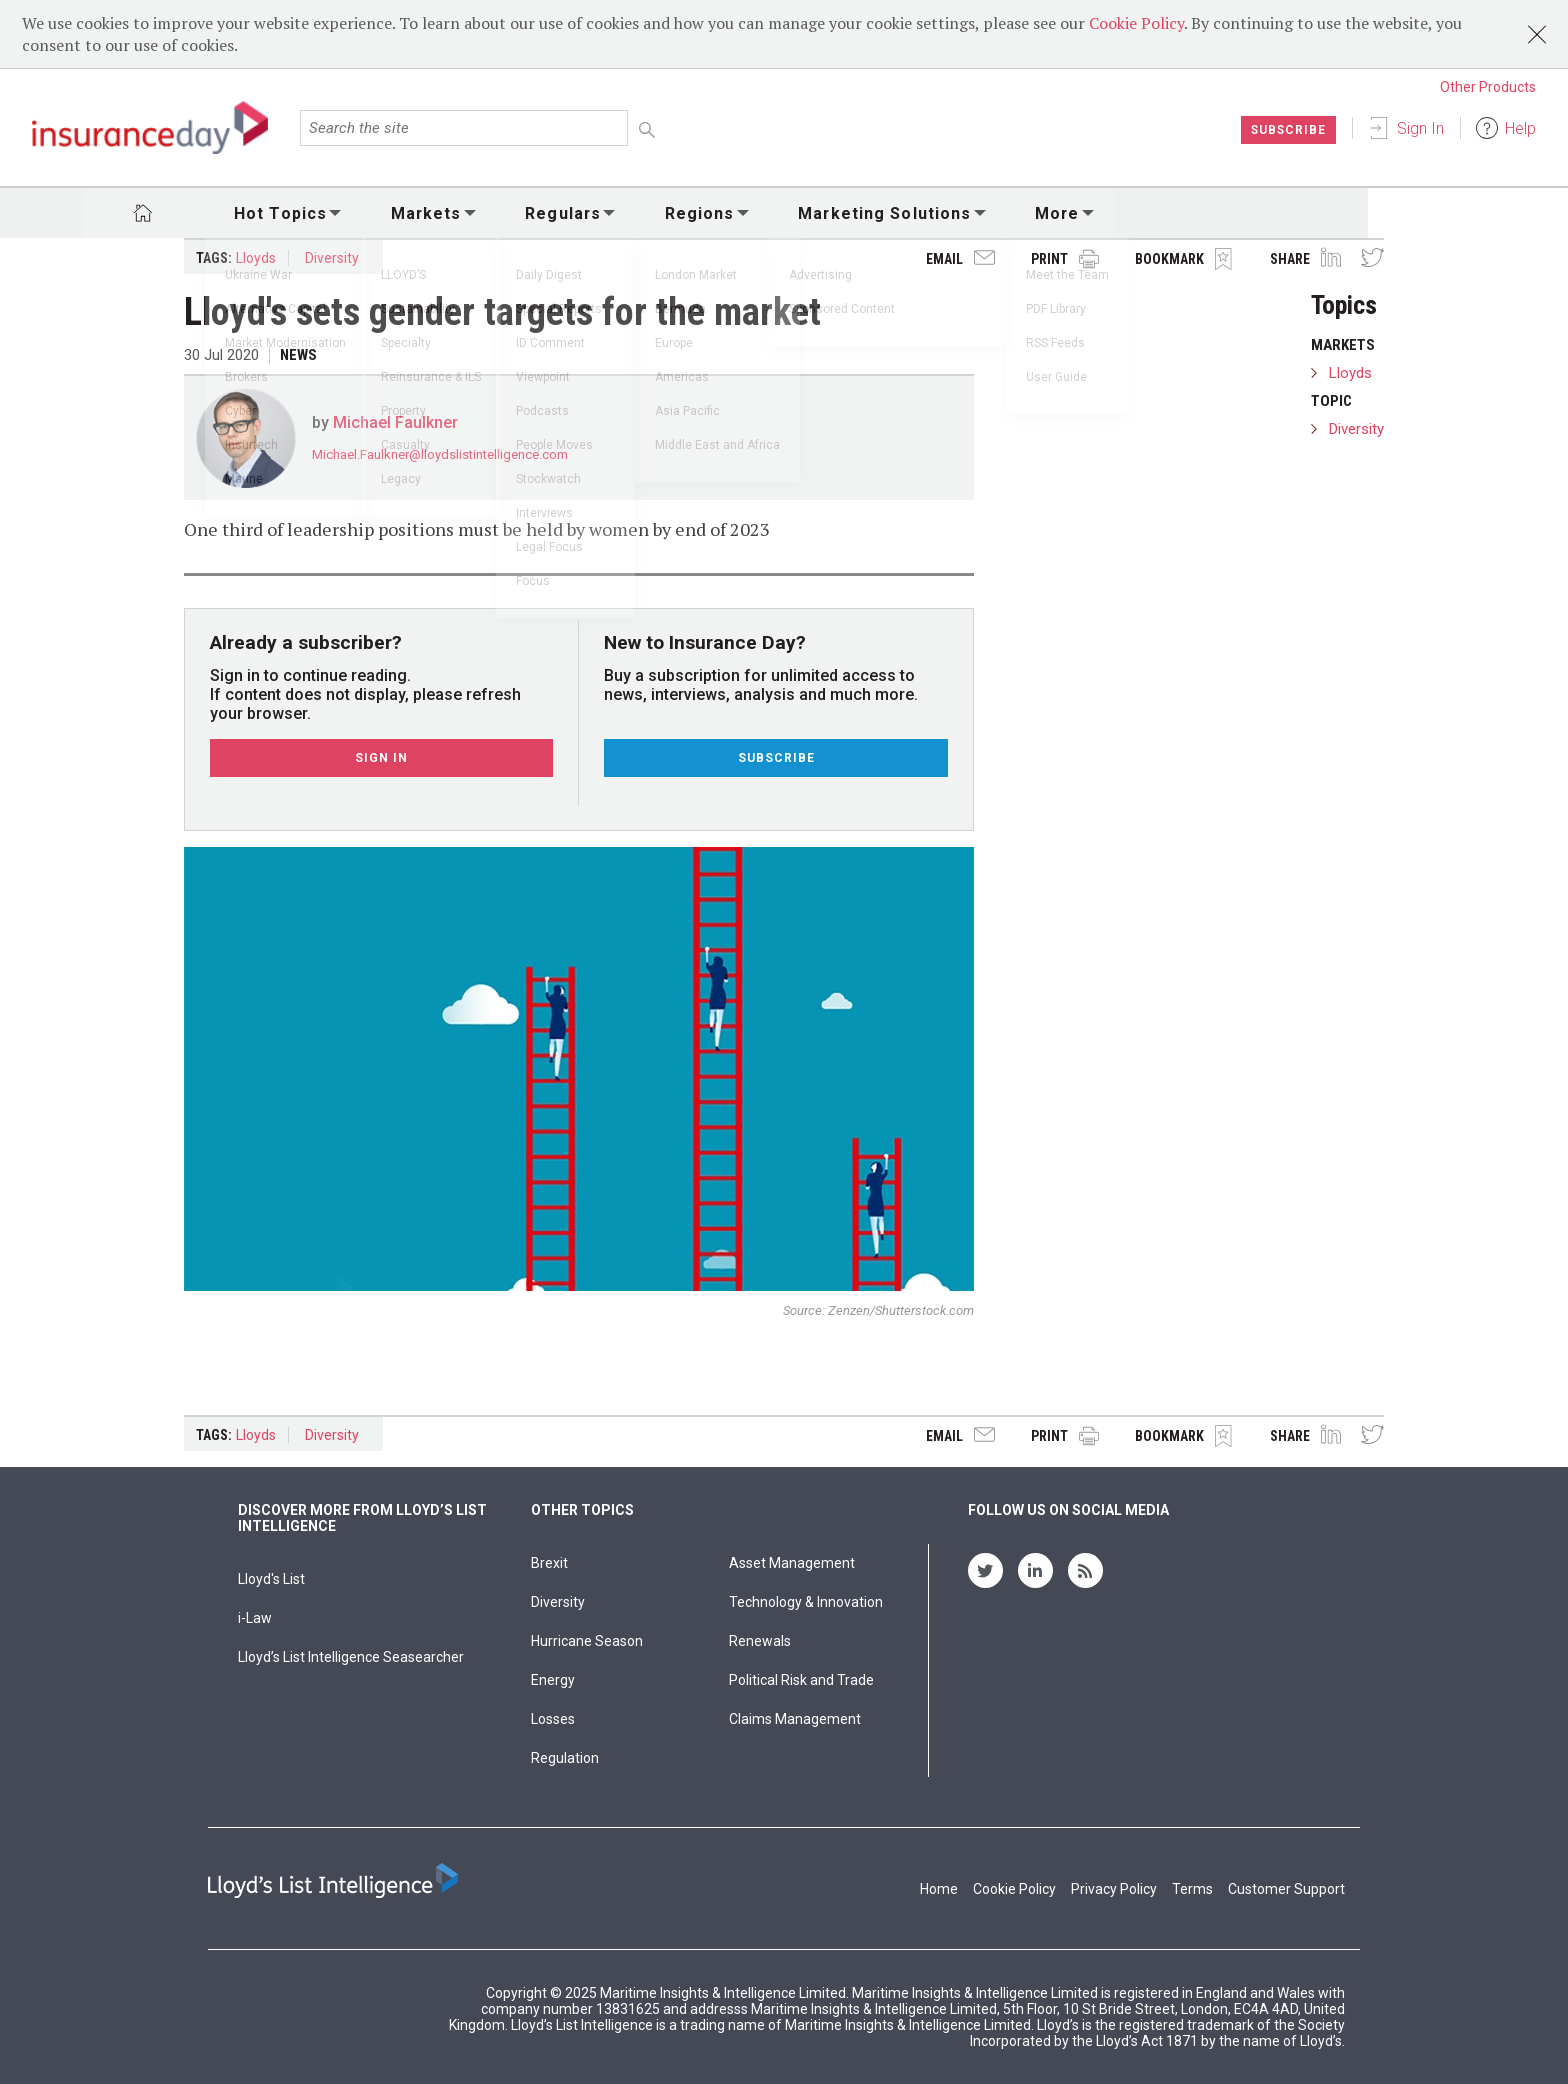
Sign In (1420, 128)
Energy (553, 1680)
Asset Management (792, 1563)
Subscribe (1287, 130)
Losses (553, 1719)
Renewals (760, 1641)
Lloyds (256, 258)
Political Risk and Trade (801, 1680)
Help (1520, 128)
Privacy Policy (1114, 1889)
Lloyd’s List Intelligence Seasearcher (351, 1657)
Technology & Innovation (806, 1602)
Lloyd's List (271, 1579)
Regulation (565, 1758)
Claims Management (795, 1719)
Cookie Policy (1136, 23)
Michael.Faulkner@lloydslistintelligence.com (440, 454)
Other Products (1488, 87)
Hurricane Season (587, 1641)
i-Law (255, 1618)
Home (939, 1889)
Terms (1192, 1889)
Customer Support (1286, 1889)
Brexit (549, 1563)
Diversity (332, 258)
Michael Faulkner (395, 422)
